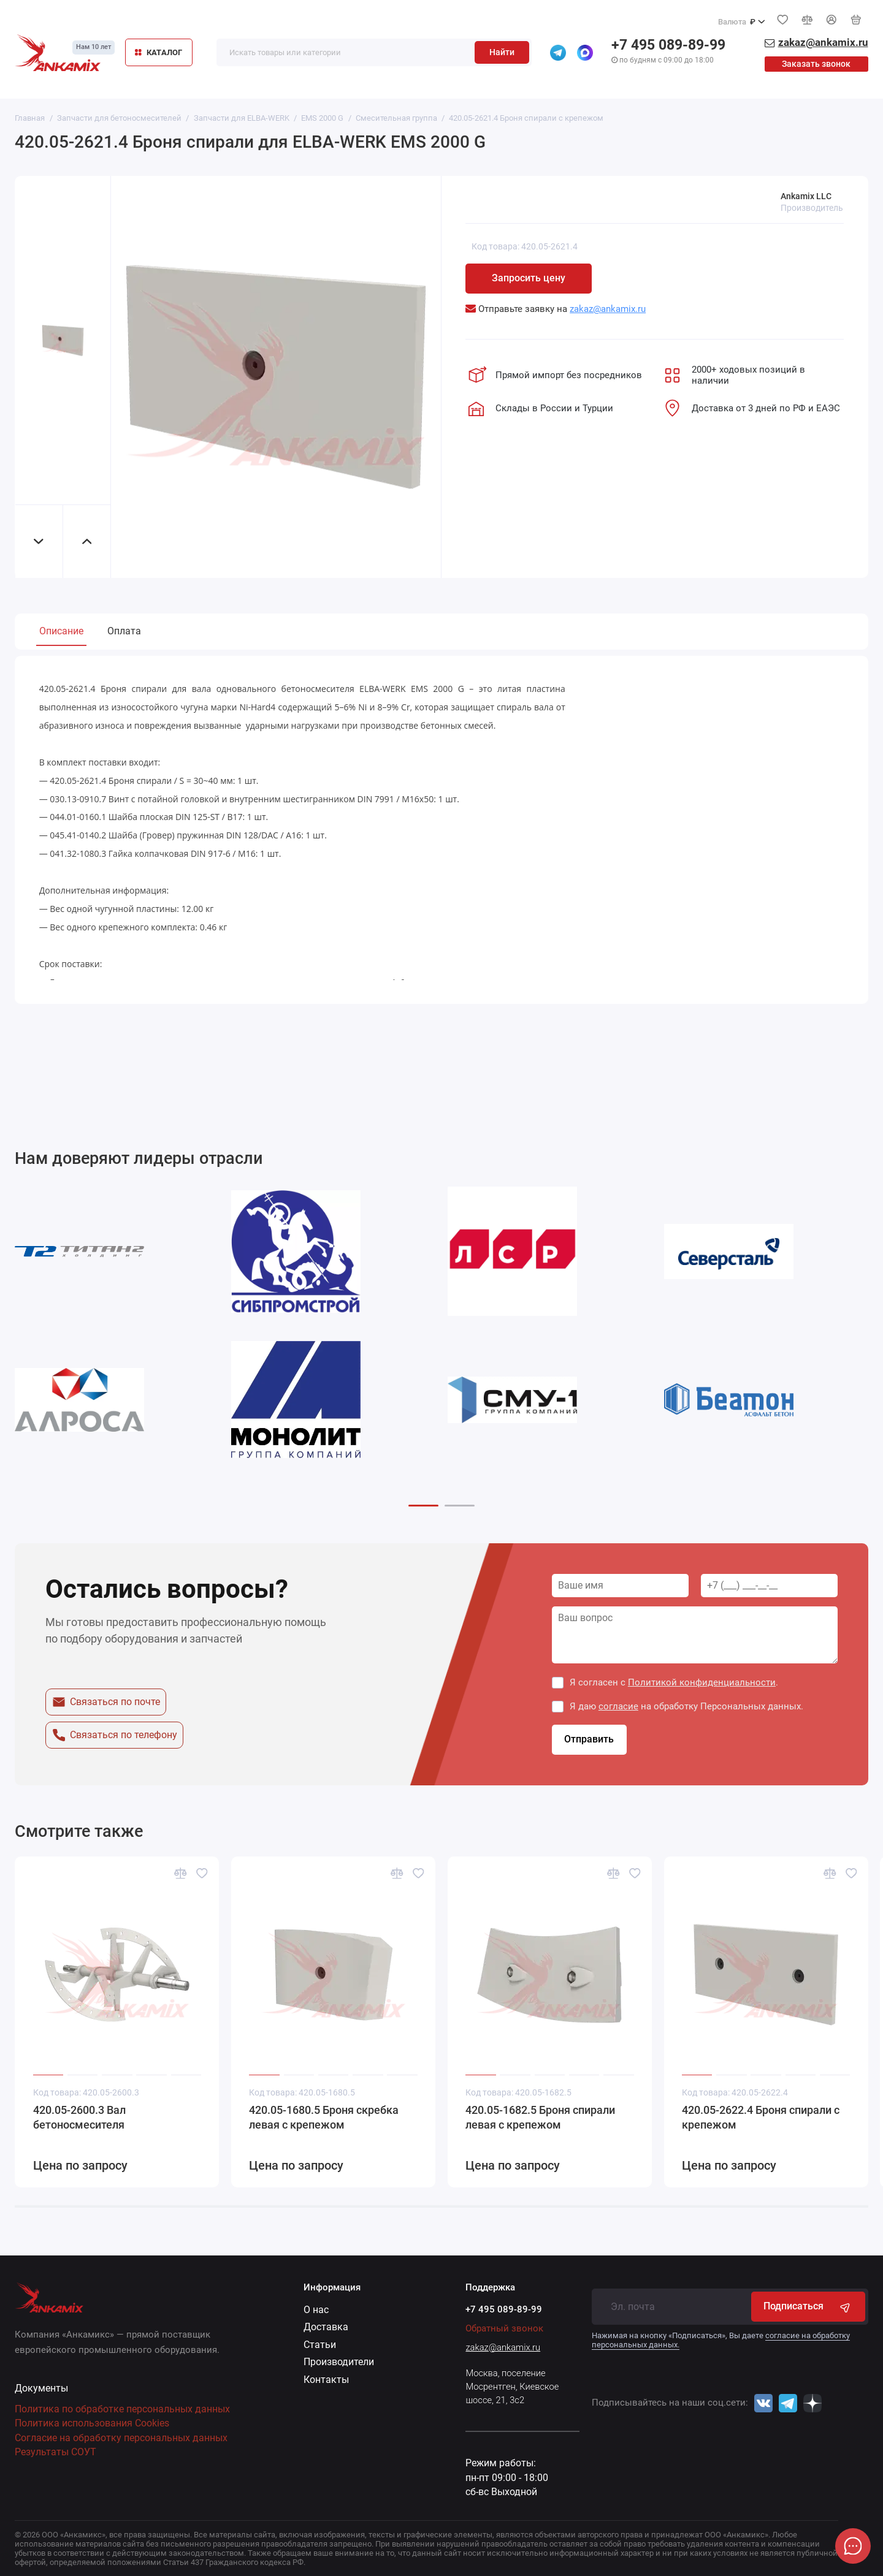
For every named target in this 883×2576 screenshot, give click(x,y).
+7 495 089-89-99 (668, 45)
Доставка (326, 2327)
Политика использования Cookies (92, 2423)
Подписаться (807, 2307)
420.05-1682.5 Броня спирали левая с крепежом (540, 2117)
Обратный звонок (504, 2328)
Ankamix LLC (806, 196)
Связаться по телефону (114, 1735)
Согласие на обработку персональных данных (121, 2438)
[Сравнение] (807, 20)
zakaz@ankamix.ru (502, 2347)
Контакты (326, 2379)
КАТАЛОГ (158, 52)
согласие (618, 1706)
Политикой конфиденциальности (702, 1682)
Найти (501, 52)
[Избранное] (782, 20)
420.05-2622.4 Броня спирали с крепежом (760, 2117)
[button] (423, 1505)
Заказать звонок (816, 64)
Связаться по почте (106, 1702)
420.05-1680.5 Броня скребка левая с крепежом (324, 2117)
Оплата (124, 631)
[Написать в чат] (853, 2546)
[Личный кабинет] (831, 20)
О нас (316, 2310)
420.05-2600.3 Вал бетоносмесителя (79, 2117)
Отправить (589, 1739)
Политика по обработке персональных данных (122, 2409)
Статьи (320, 2344)
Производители (339, 2362)
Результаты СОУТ (55, 2452)
